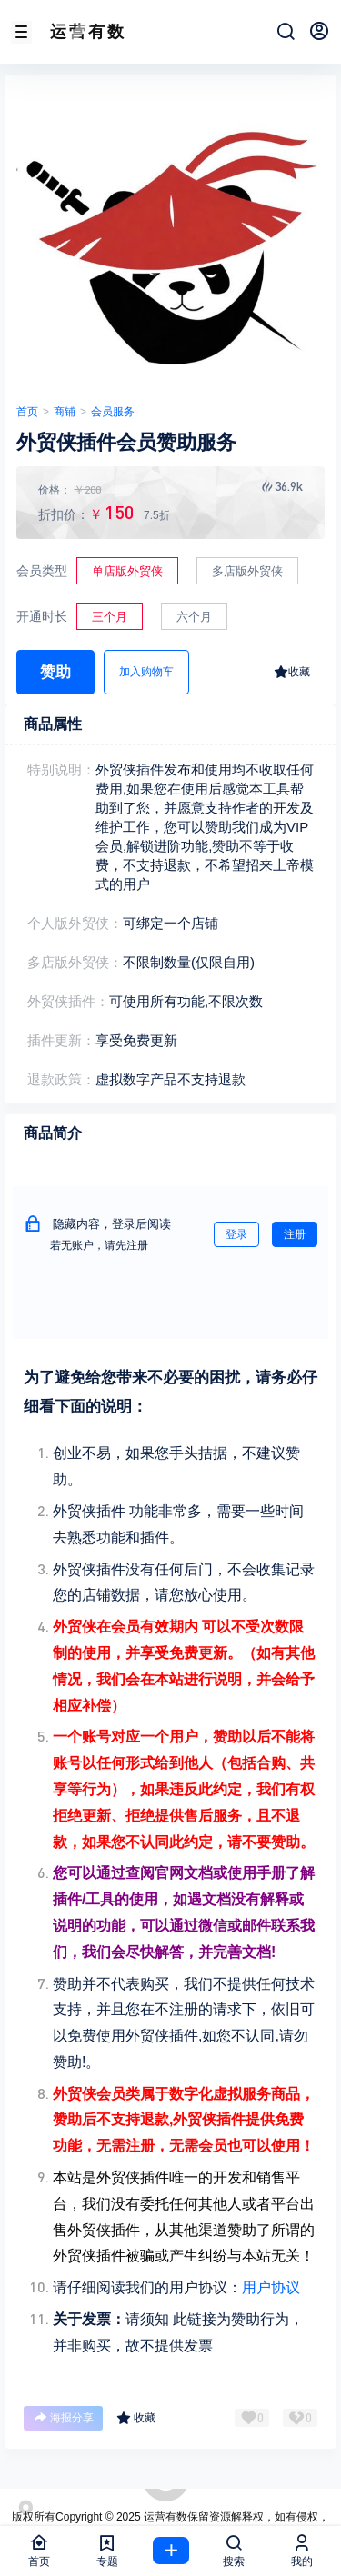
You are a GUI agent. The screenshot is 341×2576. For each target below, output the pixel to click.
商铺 (64, 411)
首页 (27, 411)
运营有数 (164, 2517)
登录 (236, 1234)
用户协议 (271, 2287)
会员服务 (113, 411)
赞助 (55, 672)
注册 (295, 1234)
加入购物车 (146, 671)
